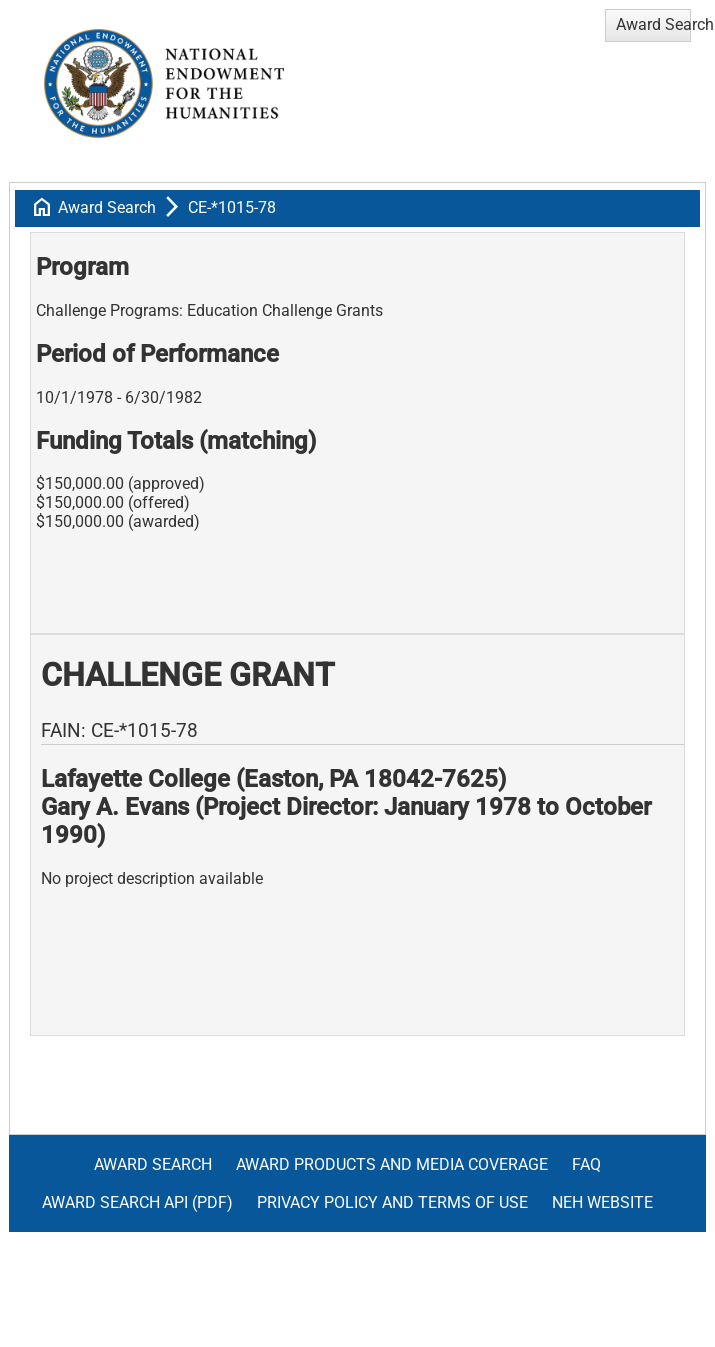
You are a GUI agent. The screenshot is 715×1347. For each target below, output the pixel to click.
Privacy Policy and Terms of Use (392, 1202)
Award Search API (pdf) (137, 1202)
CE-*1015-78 (232, 207)
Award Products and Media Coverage (392, 1164)
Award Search (107, 207)
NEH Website (602, 1202)
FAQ (586, 1164)
